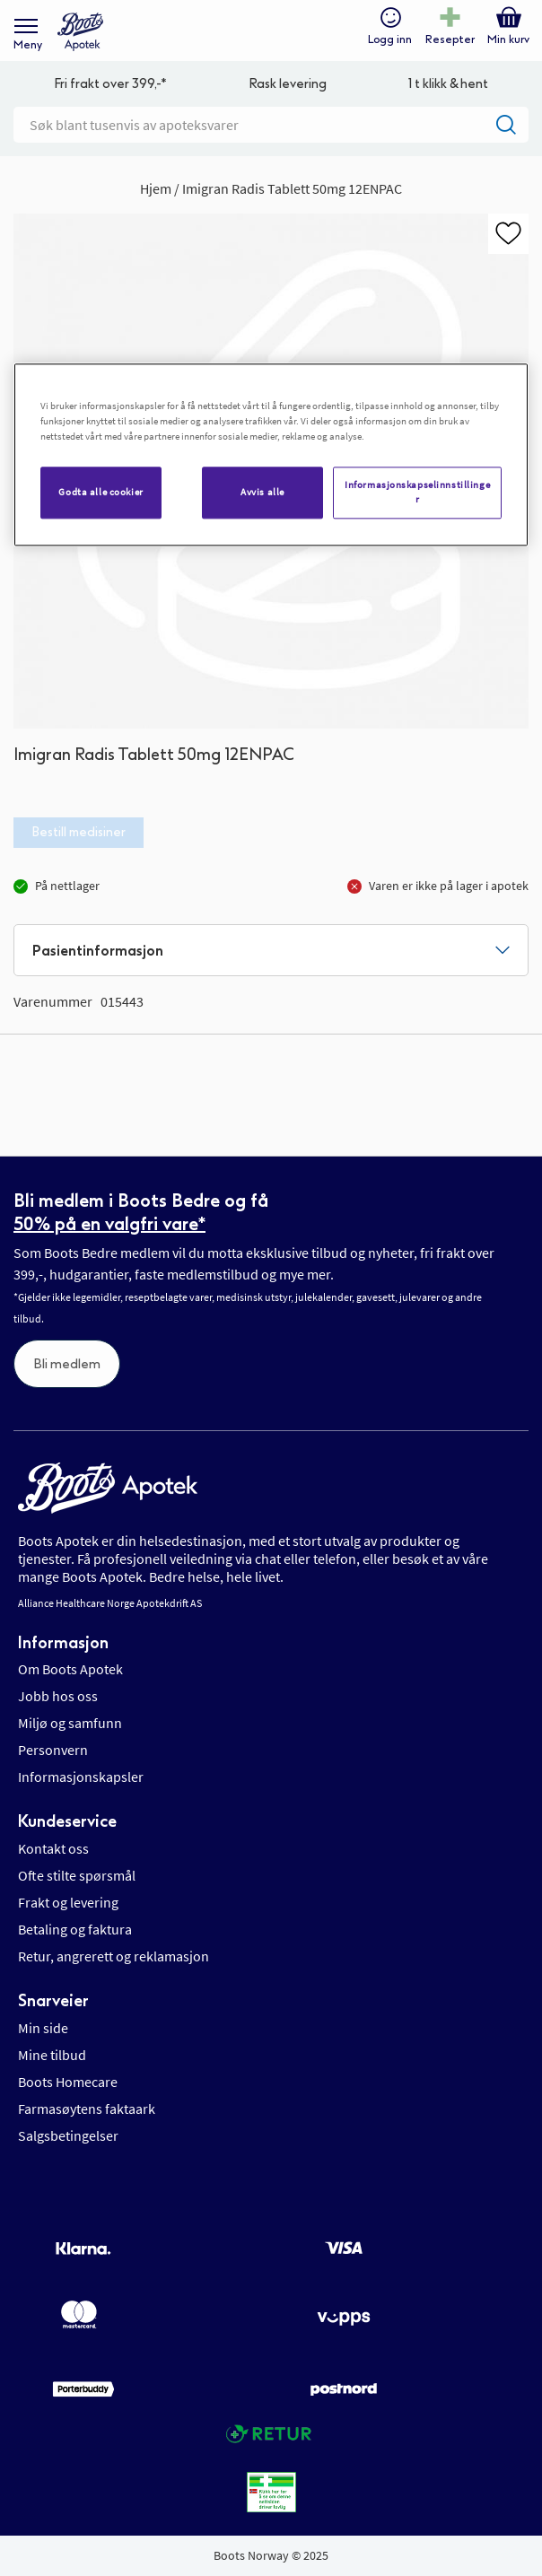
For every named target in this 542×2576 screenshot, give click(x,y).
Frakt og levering (68, 1902)
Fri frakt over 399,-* (110, 84)
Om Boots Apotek (70, 1669)
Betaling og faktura (75, 1929)
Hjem (155, 188)
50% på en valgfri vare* (109, 1224)
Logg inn (390, 39)
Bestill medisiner (78, 832)
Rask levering (288, 84)
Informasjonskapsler (81, 1776)
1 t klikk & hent (448, 84)
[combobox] (271, 125)
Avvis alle (262, 491)
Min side (43, 2028)
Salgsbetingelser (68, 2135)
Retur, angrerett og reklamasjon (113, 1956)
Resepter (450, 39)
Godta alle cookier (100, 491)
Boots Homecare (68, 2082)
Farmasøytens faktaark (86, 2108)
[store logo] (80, 32)
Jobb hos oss (58, 1696)
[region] (271, 454)
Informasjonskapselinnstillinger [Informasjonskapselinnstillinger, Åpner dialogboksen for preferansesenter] (417, 491)
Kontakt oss (53, 1848)
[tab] (271, 950)
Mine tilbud (52, 2055)
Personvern (53, 1750)
